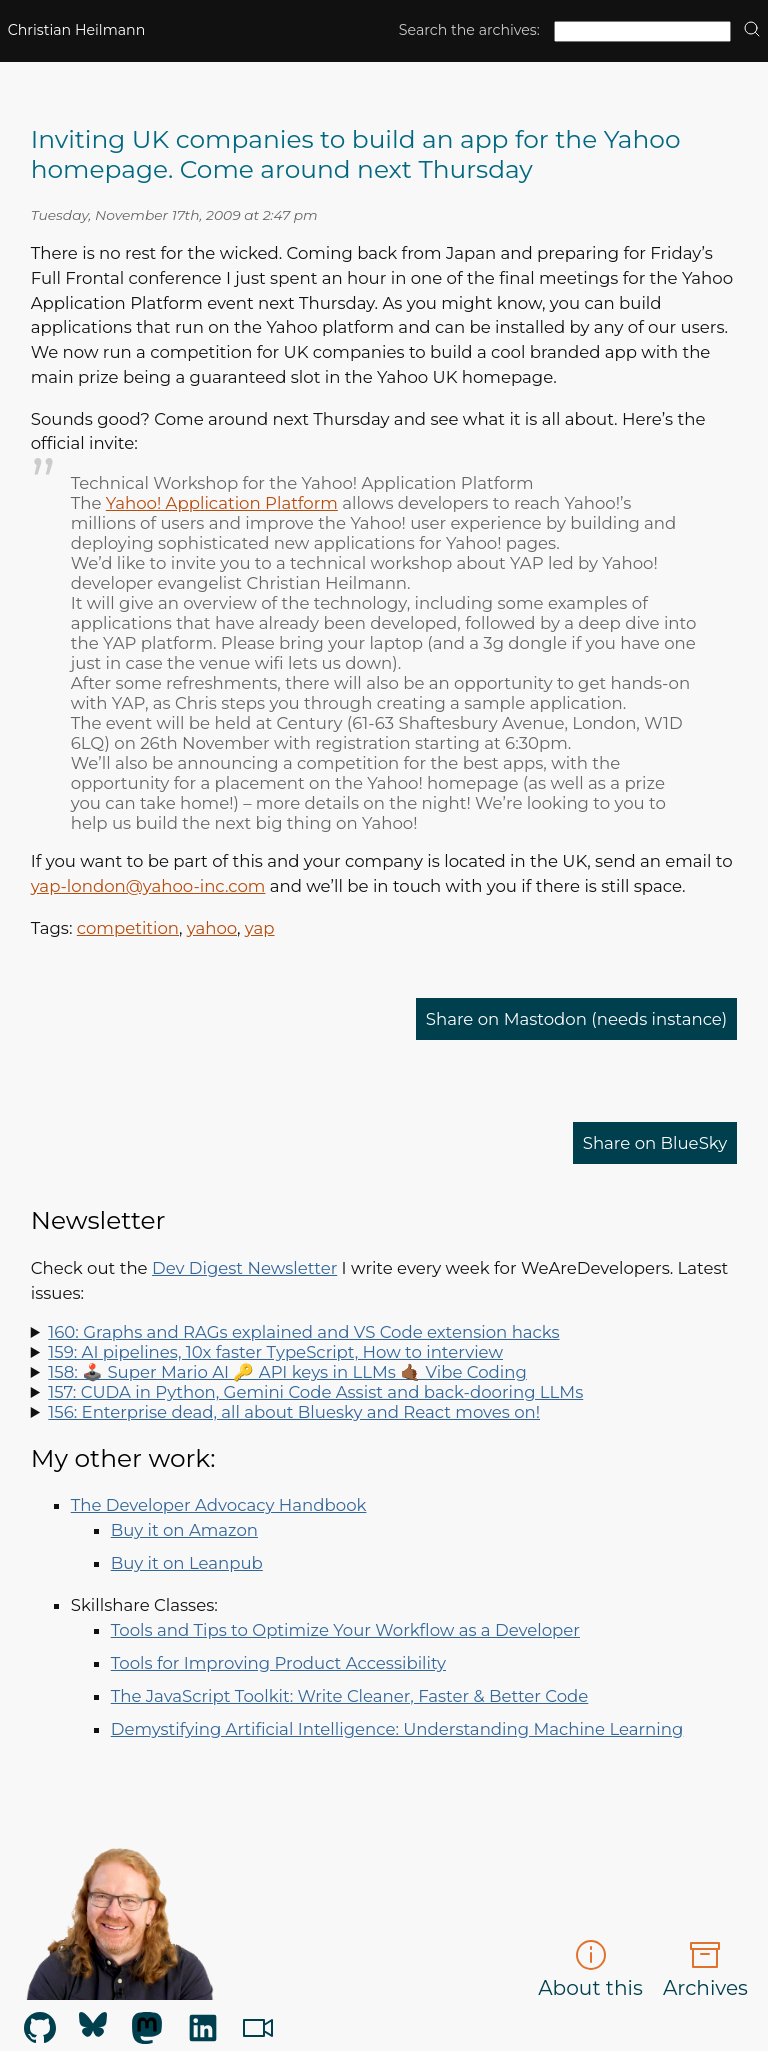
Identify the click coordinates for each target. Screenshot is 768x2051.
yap (260, 928)
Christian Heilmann (77, 30)
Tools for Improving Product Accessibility (278, 1663)
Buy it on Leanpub (187, 1563)
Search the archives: (469, 30)
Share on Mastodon (577, 1019)
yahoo (212, 928)
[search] (752, 30)
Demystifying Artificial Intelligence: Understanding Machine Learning (397, 1729)
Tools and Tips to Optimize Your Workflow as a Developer (345, 1630)
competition (128, 928)
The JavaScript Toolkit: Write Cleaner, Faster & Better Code (350, 1696)
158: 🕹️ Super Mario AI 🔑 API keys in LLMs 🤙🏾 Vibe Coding (287, 1372)
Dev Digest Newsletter (244, 1268)
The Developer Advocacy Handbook (219, 1505)
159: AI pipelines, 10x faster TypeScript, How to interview (275, 1352)
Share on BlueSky (655, 1143)
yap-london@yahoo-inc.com (148, 886)
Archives (705, 1969)
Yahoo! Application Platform (222, 503)
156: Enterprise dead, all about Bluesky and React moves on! (294, 1412)
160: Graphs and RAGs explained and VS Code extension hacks (303, 1332)
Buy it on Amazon (184, 1530)
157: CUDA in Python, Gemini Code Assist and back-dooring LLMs (315, 1392)
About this (590, 1969)
